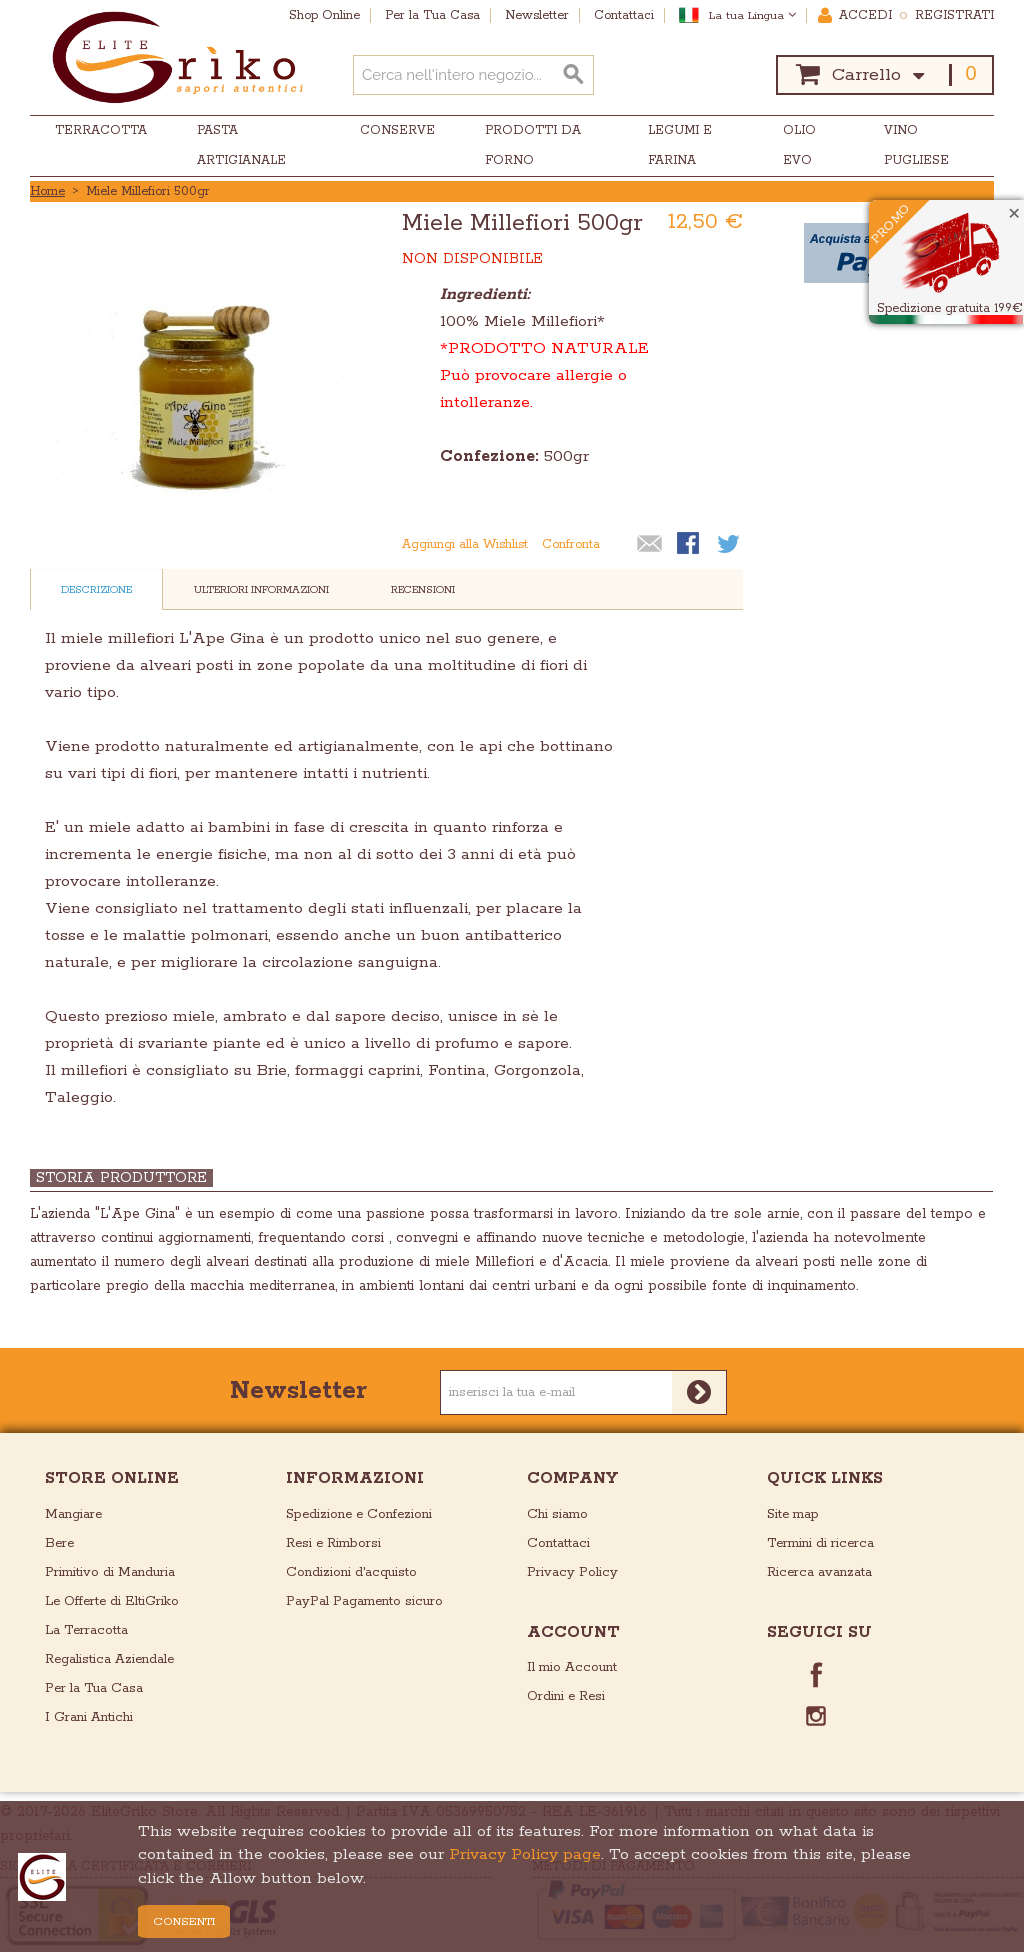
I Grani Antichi (89, 1717)
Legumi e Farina (680, 145)
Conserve (397, 130)
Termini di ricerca (820, 1543)
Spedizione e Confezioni (359, 1514)
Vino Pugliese (916, 145)
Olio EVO (799, 145)
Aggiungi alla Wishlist (465, 544)
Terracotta (101, 130)
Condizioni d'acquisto (351, 1572)
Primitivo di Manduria (110, 1572)
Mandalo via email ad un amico (650, 545)
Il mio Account (572, 1667)
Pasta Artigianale (241, 145)
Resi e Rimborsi (333, 1543)
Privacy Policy (572, 1572)
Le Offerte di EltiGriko (112, 1601)
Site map (793, 1514)
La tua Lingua (752, 15)
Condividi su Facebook (690, 545)
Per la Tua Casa (94, 1688)
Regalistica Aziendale (109, 1659)
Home (47, 191)
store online (112, 1478)
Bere (59, 1543)
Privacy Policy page (525, 1854)
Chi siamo (557, 1514)
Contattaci (558, 1543)
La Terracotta (86, 1630)
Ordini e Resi (566, 1696)
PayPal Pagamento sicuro (364, 1601)
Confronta (571, 544)
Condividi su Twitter (730, 545)
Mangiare (73, 1514)
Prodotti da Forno (533, 145)
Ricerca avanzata (819, 1572)
